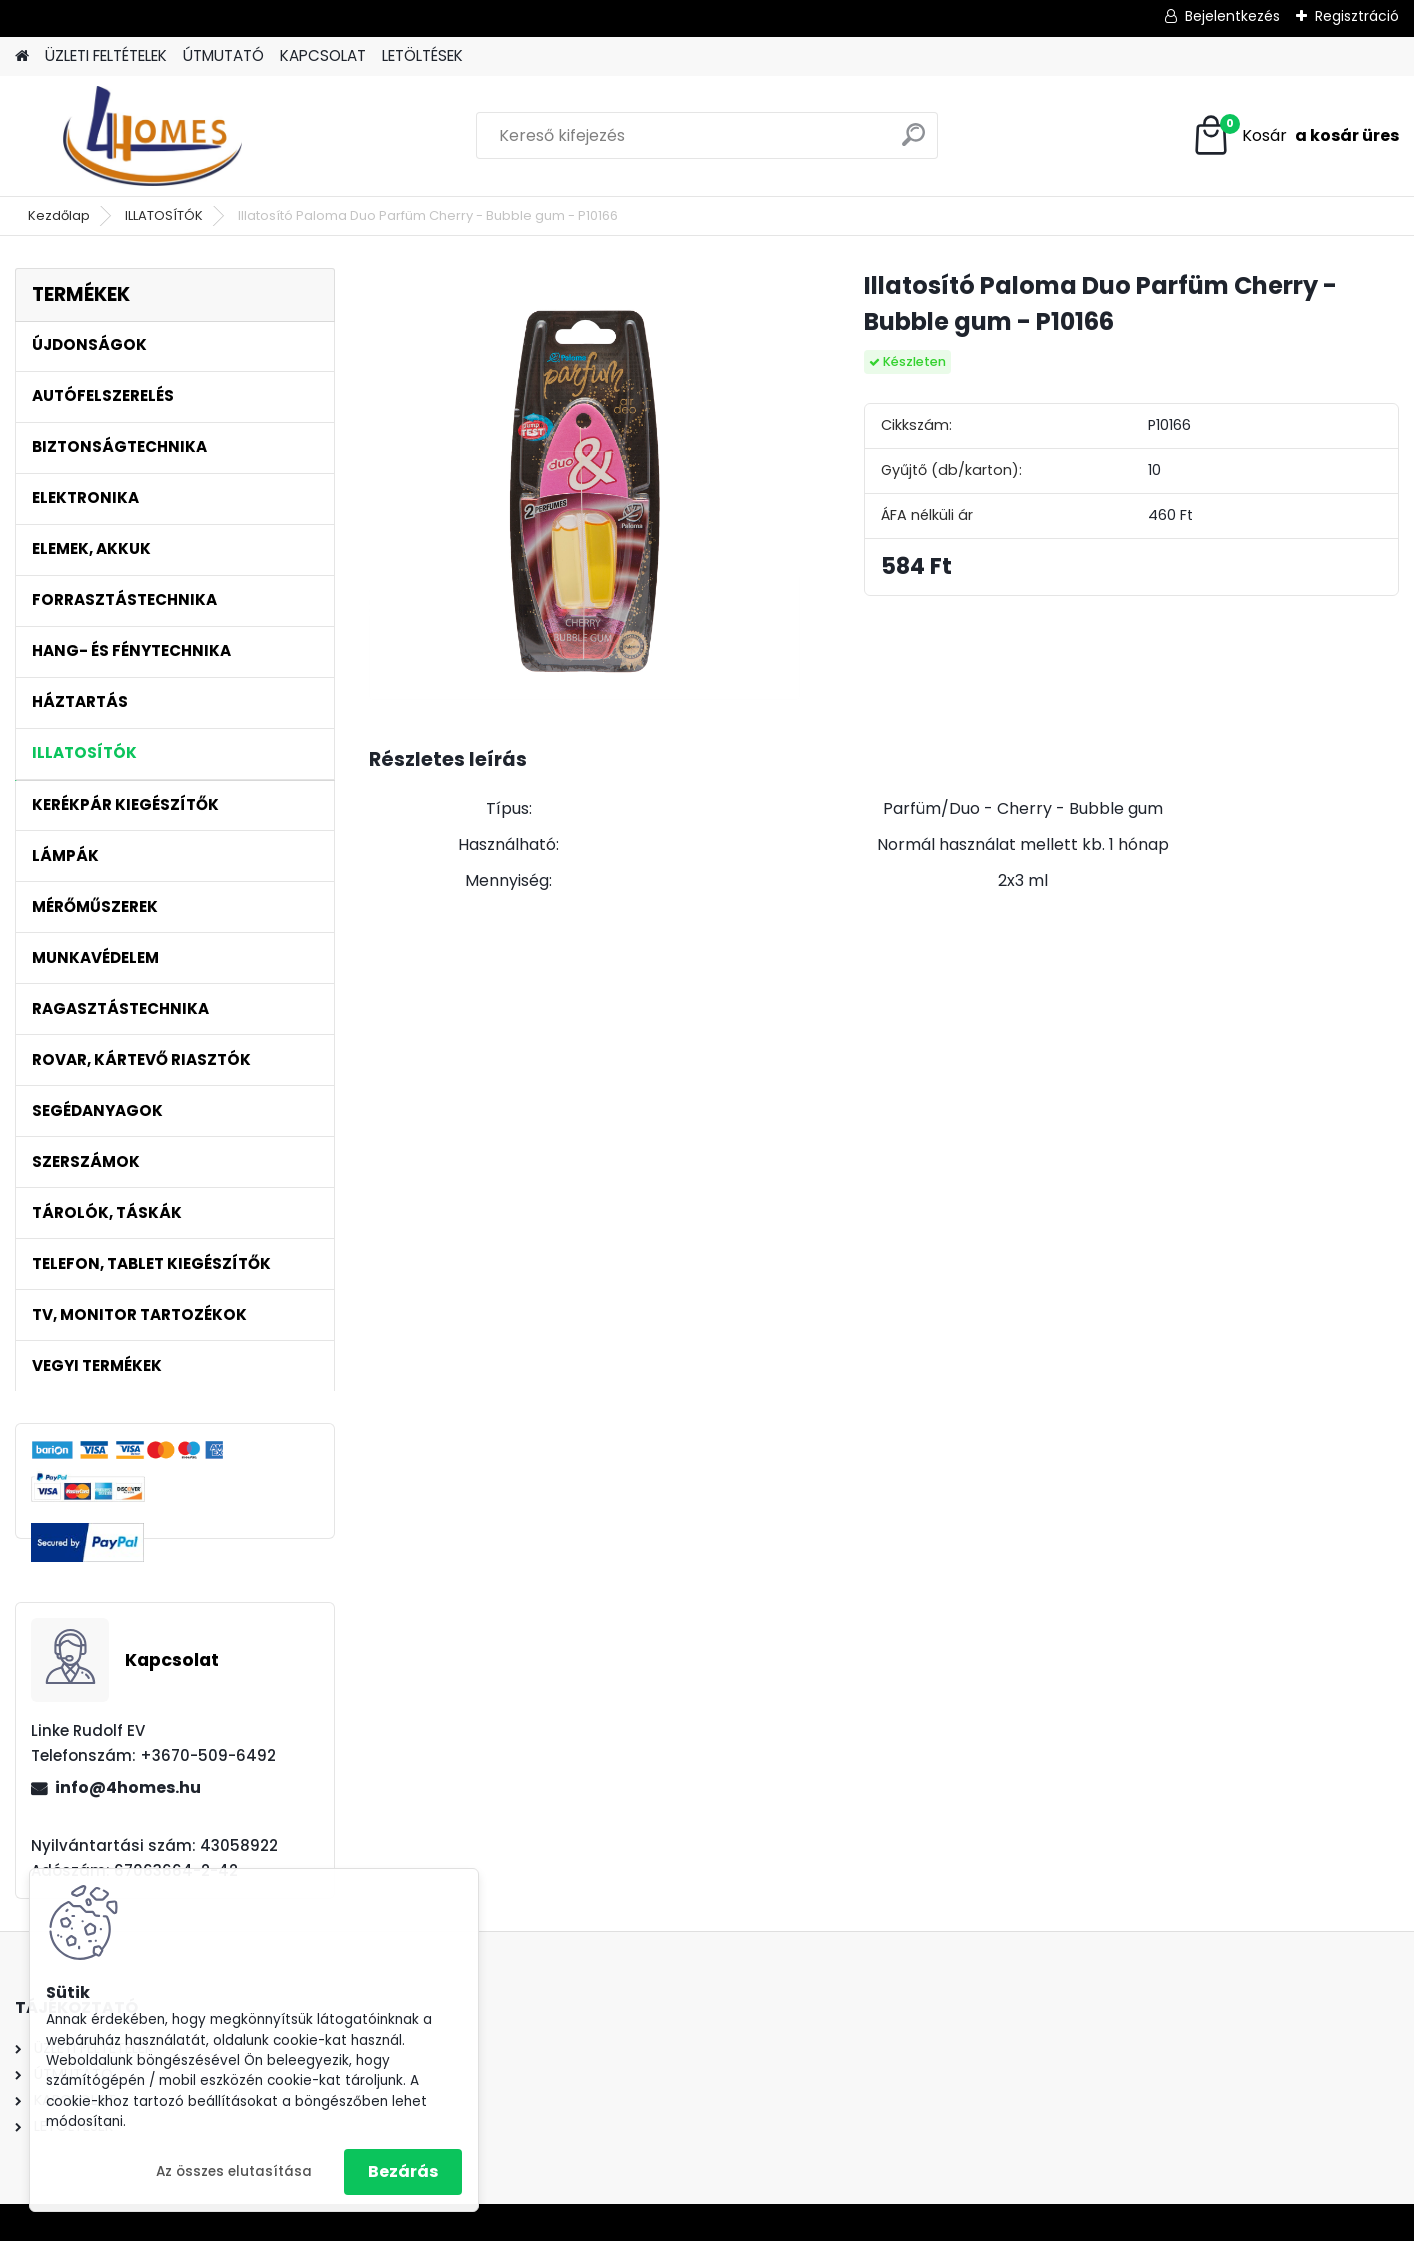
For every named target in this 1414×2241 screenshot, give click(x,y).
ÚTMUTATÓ (223, 55)
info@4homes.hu (128, 1787)
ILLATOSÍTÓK (164, 215)
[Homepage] (22, 56)
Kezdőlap (59, 215)
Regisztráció (1357, 16)
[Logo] (152, 136)
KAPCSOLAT (323, 55)
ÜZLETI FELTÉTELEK (106, 55)
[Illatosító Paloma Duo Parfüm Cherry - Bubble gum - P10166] (584, 483)
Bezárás (403, 2171)
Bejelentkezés (1232, 16)
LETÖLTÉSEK (422, 55)
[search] (913, 142)
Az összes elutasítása (234, 2171)
